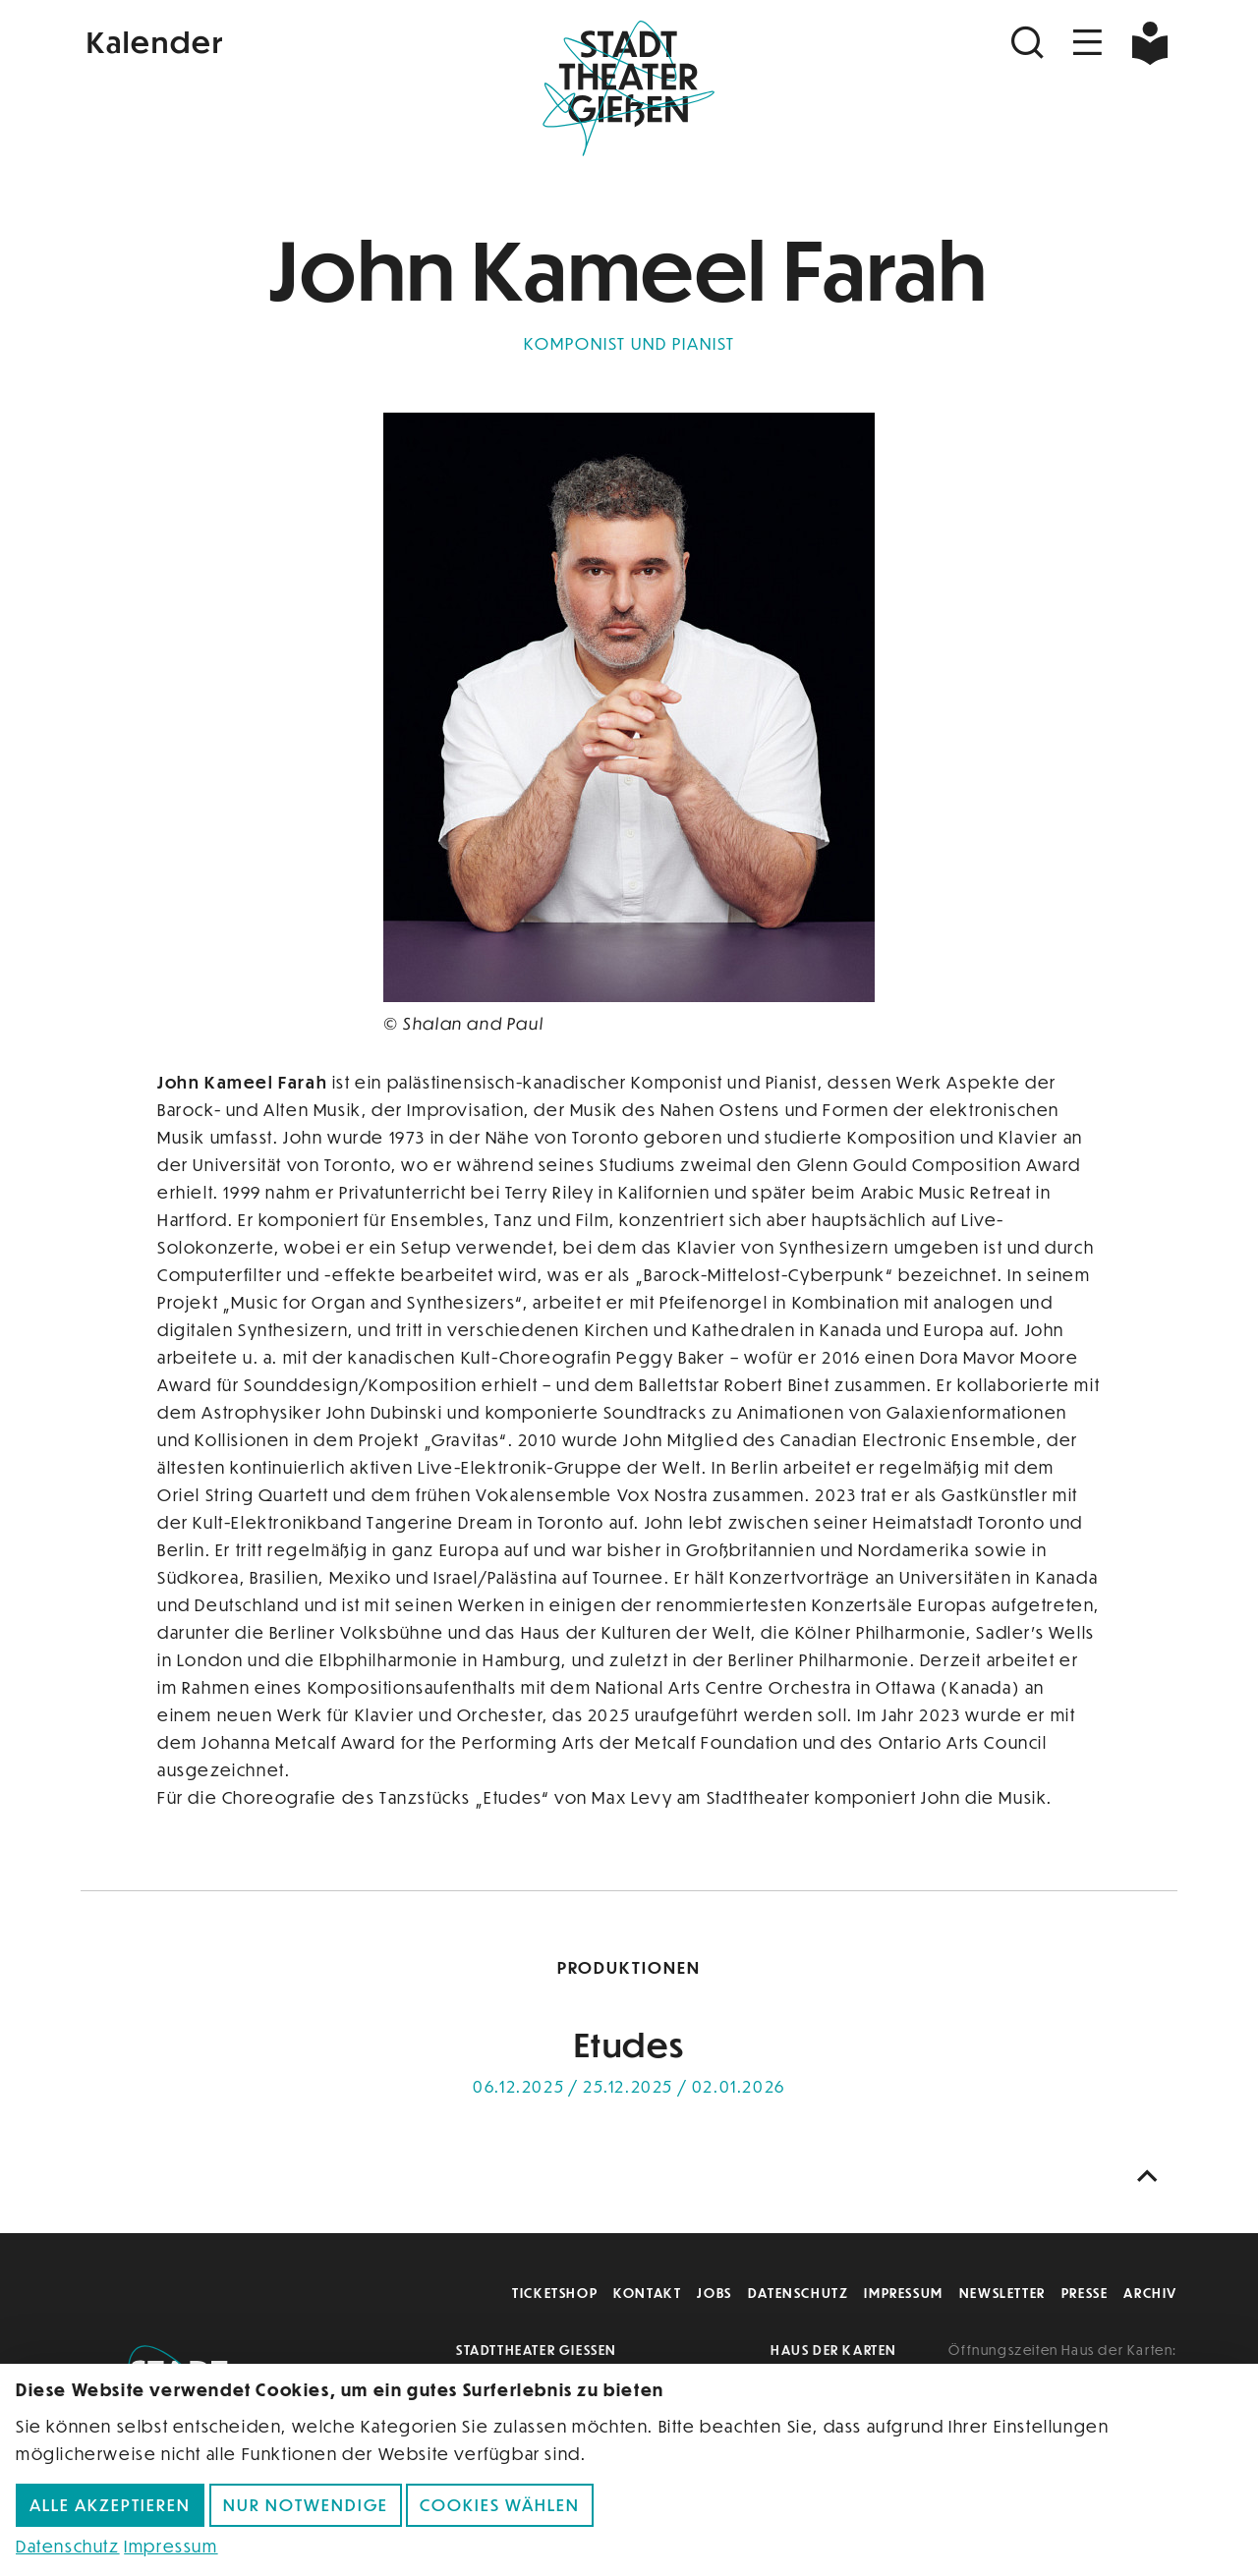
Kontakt (647, 2292)
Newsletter (1002, 2292)
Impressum (903, 2292)
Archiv (1150, 2292)
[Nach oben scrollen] (1151, 2176)
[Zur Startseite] (629, 84)
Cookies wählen (500, 2504)
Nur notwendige (305, 2504)
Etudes (629, 2044)
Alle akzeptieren (110, 2504)
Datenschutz (798, 2292)
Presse (1085, 2292)
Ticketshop (555, 2292)
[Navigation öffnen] (1087, 43)
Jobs (714, 2292)
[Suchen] (1030, 43)
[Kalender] (263, 40)
